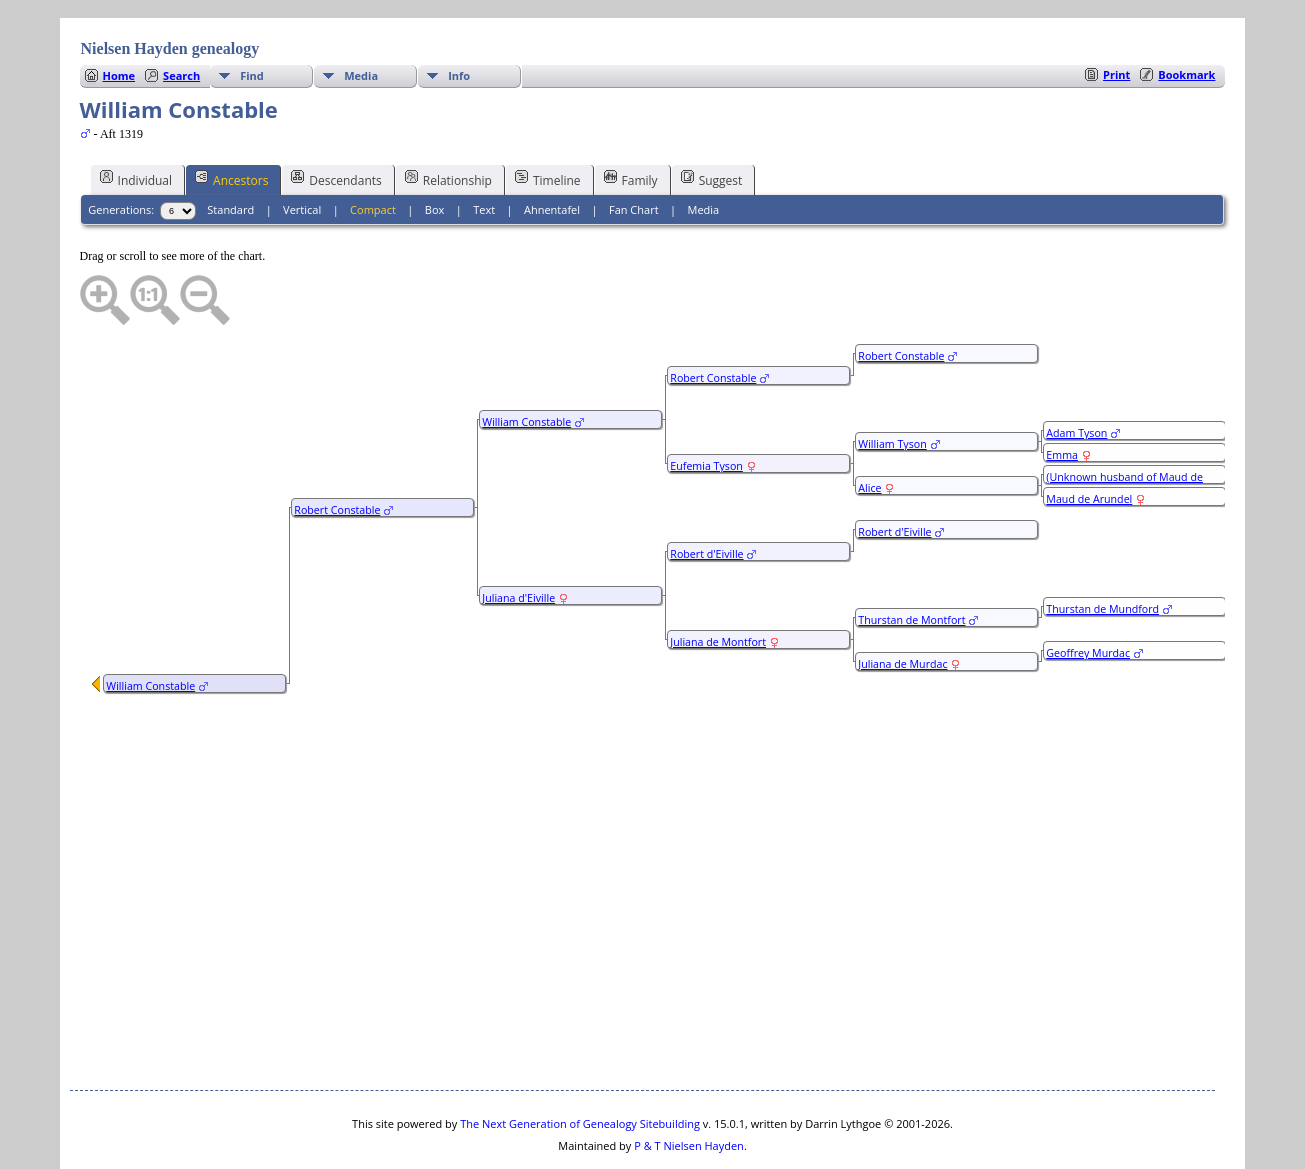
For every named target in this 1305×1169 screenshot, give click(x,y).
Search (181, 15)
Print (1116, 14)
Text (484, 149)
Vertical (302, 149)
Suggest (712, 119)
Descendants (336, 119)
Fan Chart (634, 149)
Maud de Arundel (1089, 439)
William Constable (150, 626)
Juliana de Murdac (902, 604)
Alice (869, 428)
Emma (1062, 395)
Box (434, 149)
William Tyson (892, 384)
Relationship (448, 119)
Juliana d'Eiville (518, 538)
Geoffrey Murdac (1088, 593)
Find (252, 15)
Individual (136, 119)
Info (459, 15)
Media (361, 15)
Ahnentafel (552, 149)
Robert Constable (337, 450)
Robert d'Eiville (706, 494)
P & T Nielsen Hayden (689, 1085)
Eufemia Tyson (706, 406)
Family (631, 119)
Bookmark (1186, 14)
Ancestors (231, 119)
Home (119, 15)
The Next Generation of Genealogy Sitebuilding (580, 1063)
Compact (373, 149)
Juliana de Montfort (718, 582)
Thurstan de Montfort (911, 560)
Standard (230, 149)
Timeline (548, 119)
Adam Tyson (1076, 373)
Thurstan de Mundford (1102, 549)
